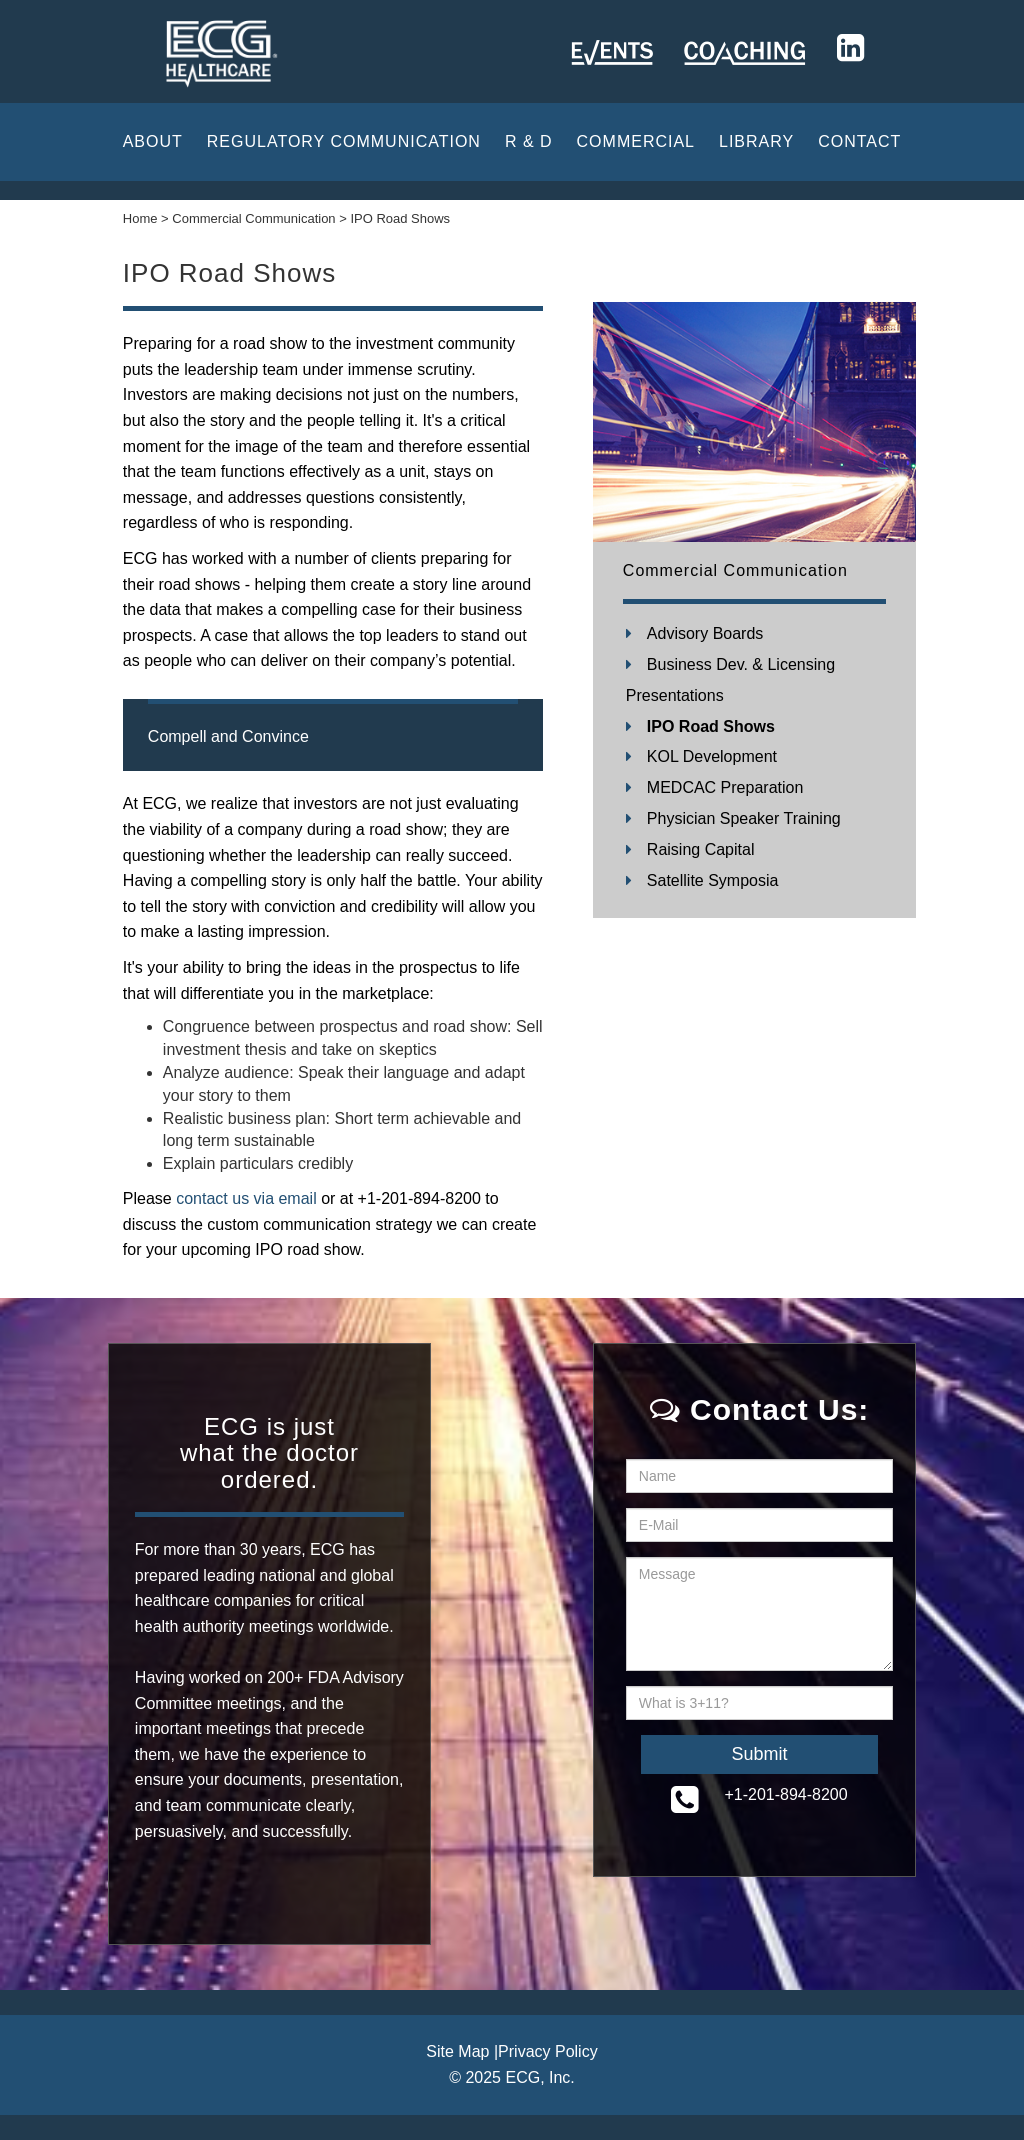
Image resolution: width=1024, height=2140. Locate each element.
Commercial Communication (735, 570)
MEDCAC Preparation (725, 787)
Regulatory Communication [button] (344, 141)
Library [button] (756, 141)
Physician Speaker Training (744, 818)
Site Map (457, 2051)
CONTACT (859, 141)
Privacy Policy (548, 2051)
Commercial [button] (636, 141)
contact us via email (244, 1198)
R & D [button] (529, 141)
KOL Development (712, 756)
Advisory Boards (705, 633)
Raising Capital (701, 849)
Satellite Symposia (713, 880)
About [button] (153, 141)
